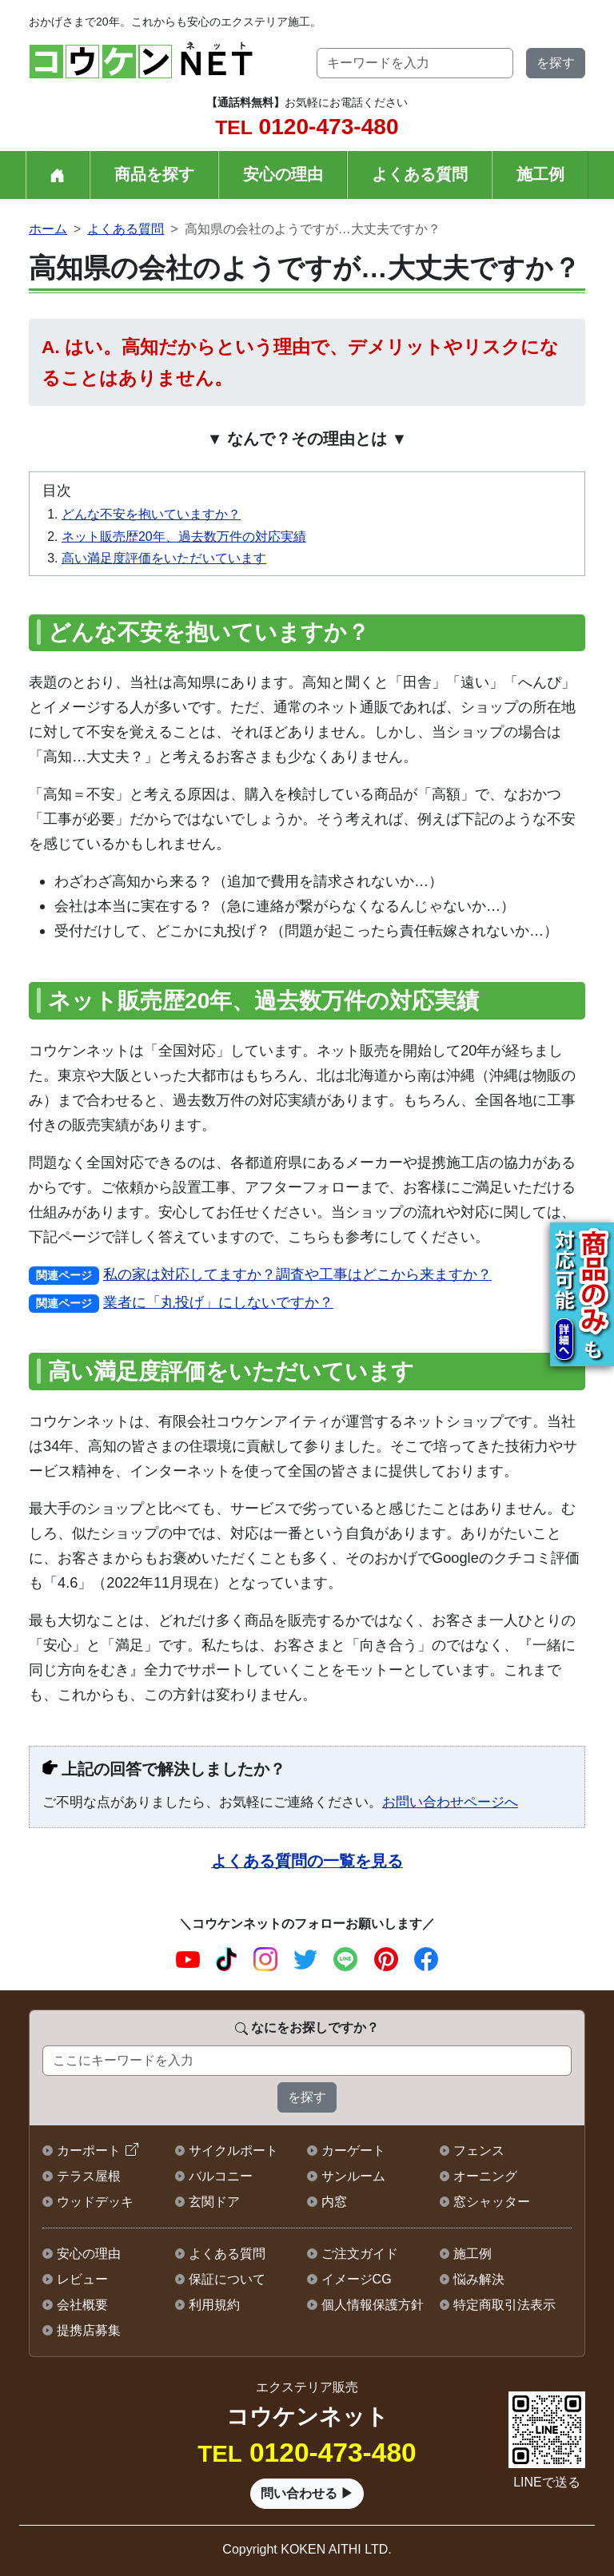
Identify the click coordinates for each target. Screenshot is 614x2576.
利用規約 (214, 2305)
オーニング (485, 2176)
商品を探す (154, 174)
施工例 (540, 174)
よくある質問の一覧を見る (307, 1861)
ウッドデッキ (95, 2201)
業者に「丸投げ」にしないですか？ (218, 1302)
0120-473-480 (306, 126)
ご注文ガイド (359, 2253)
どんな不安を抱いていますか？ (151, 514)
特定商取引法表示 (504, 2305)
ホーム (48, 229)
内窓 (334, 2201)
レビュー (82, 2279)
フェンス (478, 2150)
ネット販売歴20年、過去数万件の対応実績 (184, 536)
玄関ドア (214, 2201)
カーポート (89, 2150)
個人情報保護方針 (372, 2305)
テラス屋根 (89, 2176)
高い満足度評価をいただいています (164, 558)
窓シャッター (491, 2201)
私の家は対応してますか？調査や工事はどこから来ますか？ (297, 1274)
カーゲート (353, 2150)
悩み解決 (478, 2279)
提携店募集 (89, 2330)
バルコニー (221, 2176)
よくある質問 (420, 174)
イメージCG (356, 2279)
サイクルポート (233, 2150)
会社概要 (82, 2305)
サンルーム (353, 2176)
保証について (227, 2279)
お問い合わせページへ (450, 1802)
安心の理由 (283, 174)
